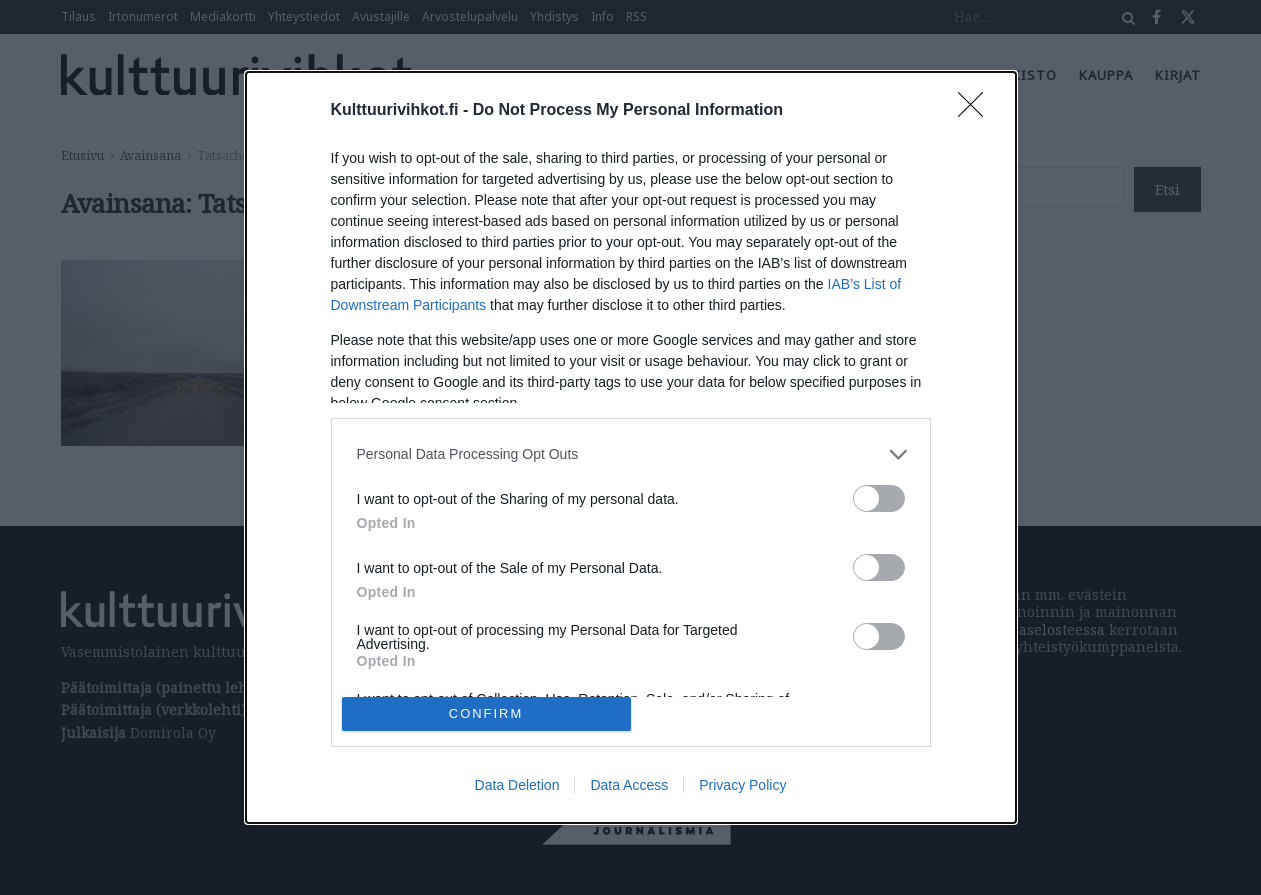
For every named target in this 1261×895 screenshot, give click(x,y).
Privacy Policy (742, 785)
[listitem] (631, 454)
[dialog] (631, 448)
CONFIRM (486, 714)
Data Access (629, 785)
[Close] (977, 111)
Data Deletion (517, 785)
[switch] (879, 498)
